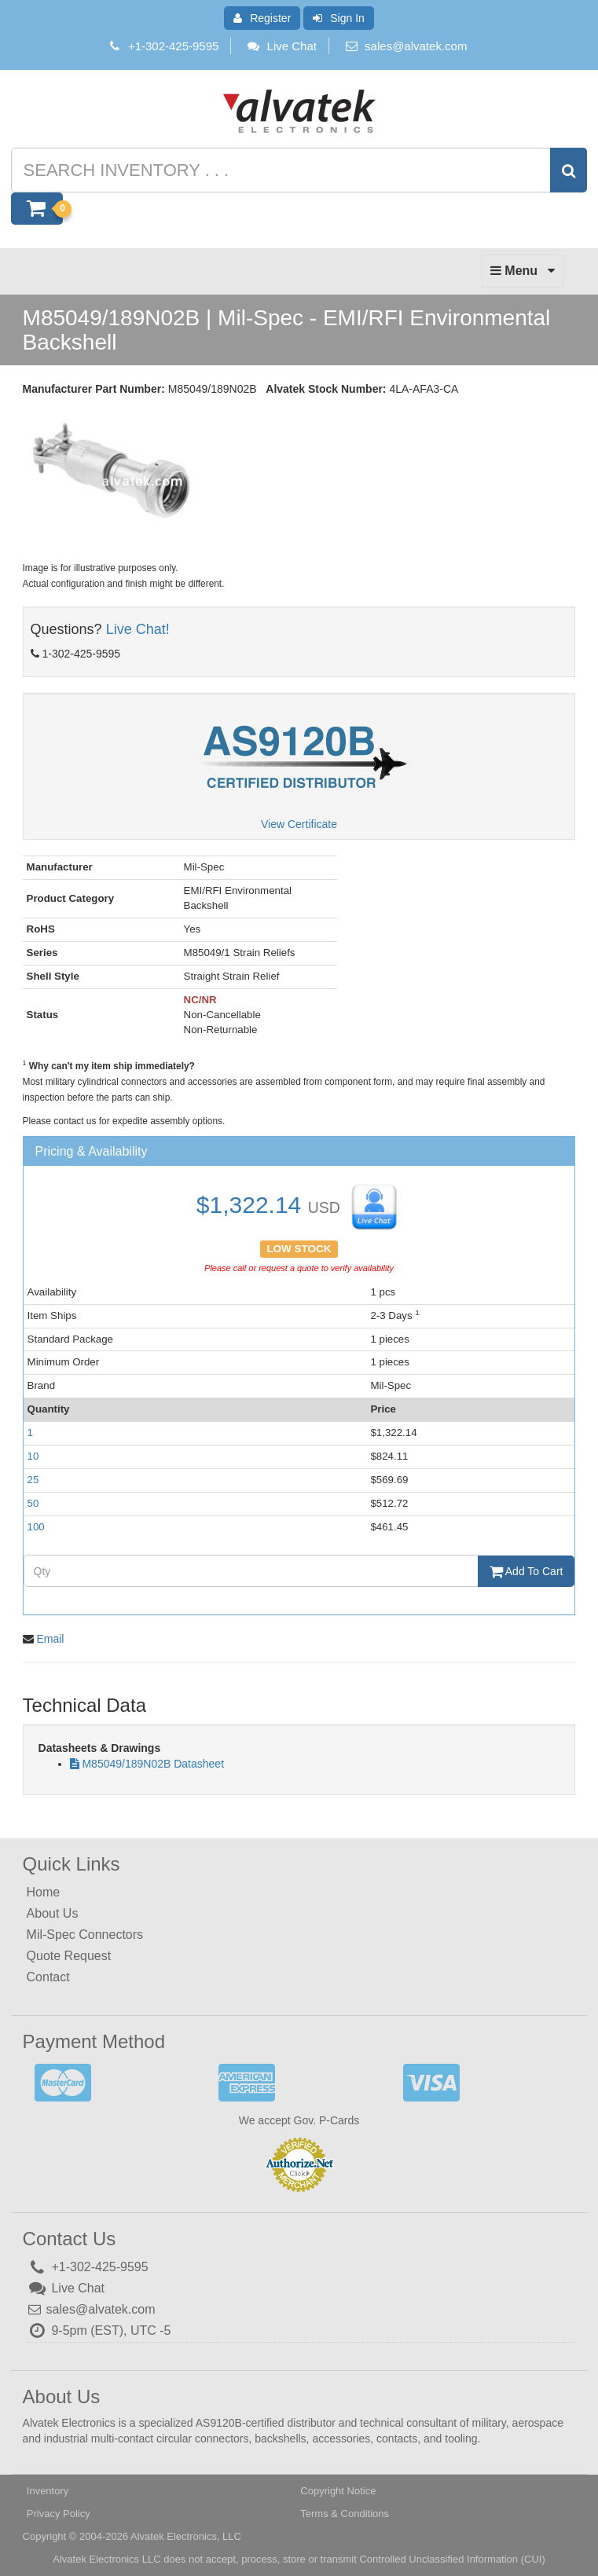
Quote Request (69, 1955)
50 (33, 1503)
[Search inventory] (296, 170)
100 (36, 1527)
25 (33, 1480)
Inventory (47, 2491)
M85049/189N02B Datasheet (153, 1763)
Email (50, 1638)
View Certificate (299, 824)
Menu (523, 275)
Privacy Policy (58, 2513)
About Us (53, 1913)
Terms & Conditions (344, 2513)
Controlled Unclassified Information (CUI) (452, 2559)
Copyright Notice (338, 2491)
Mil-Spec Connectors (85, 1934)
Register (262, 18)
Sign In (339, 18)
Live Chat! (138, 629)
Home (44, 1892)
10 (33, 1456)
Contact (48, 1977)
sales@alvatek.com (416, 46)
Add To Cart (526, 1571)
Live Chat (281, 46)
